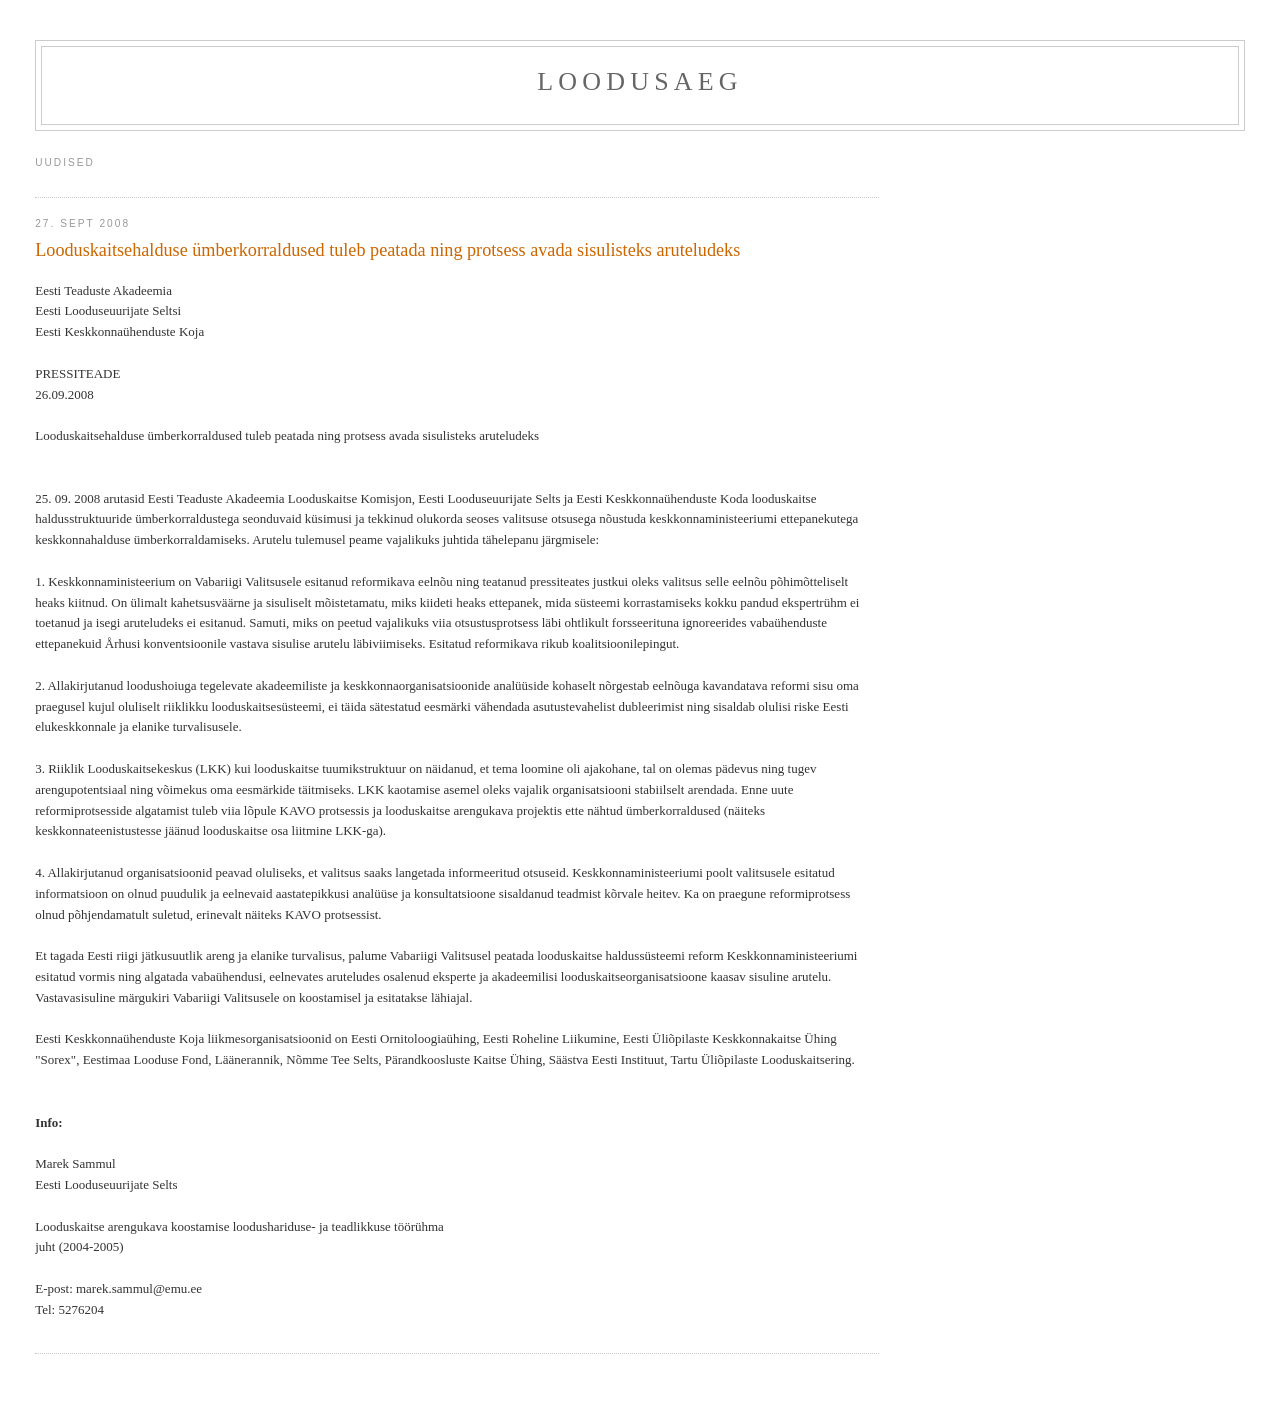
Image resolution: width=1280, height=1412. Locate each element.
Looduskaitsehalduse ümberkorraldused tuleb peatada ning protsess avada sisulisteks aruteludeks (387, 250)
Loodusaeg (640, 81)
